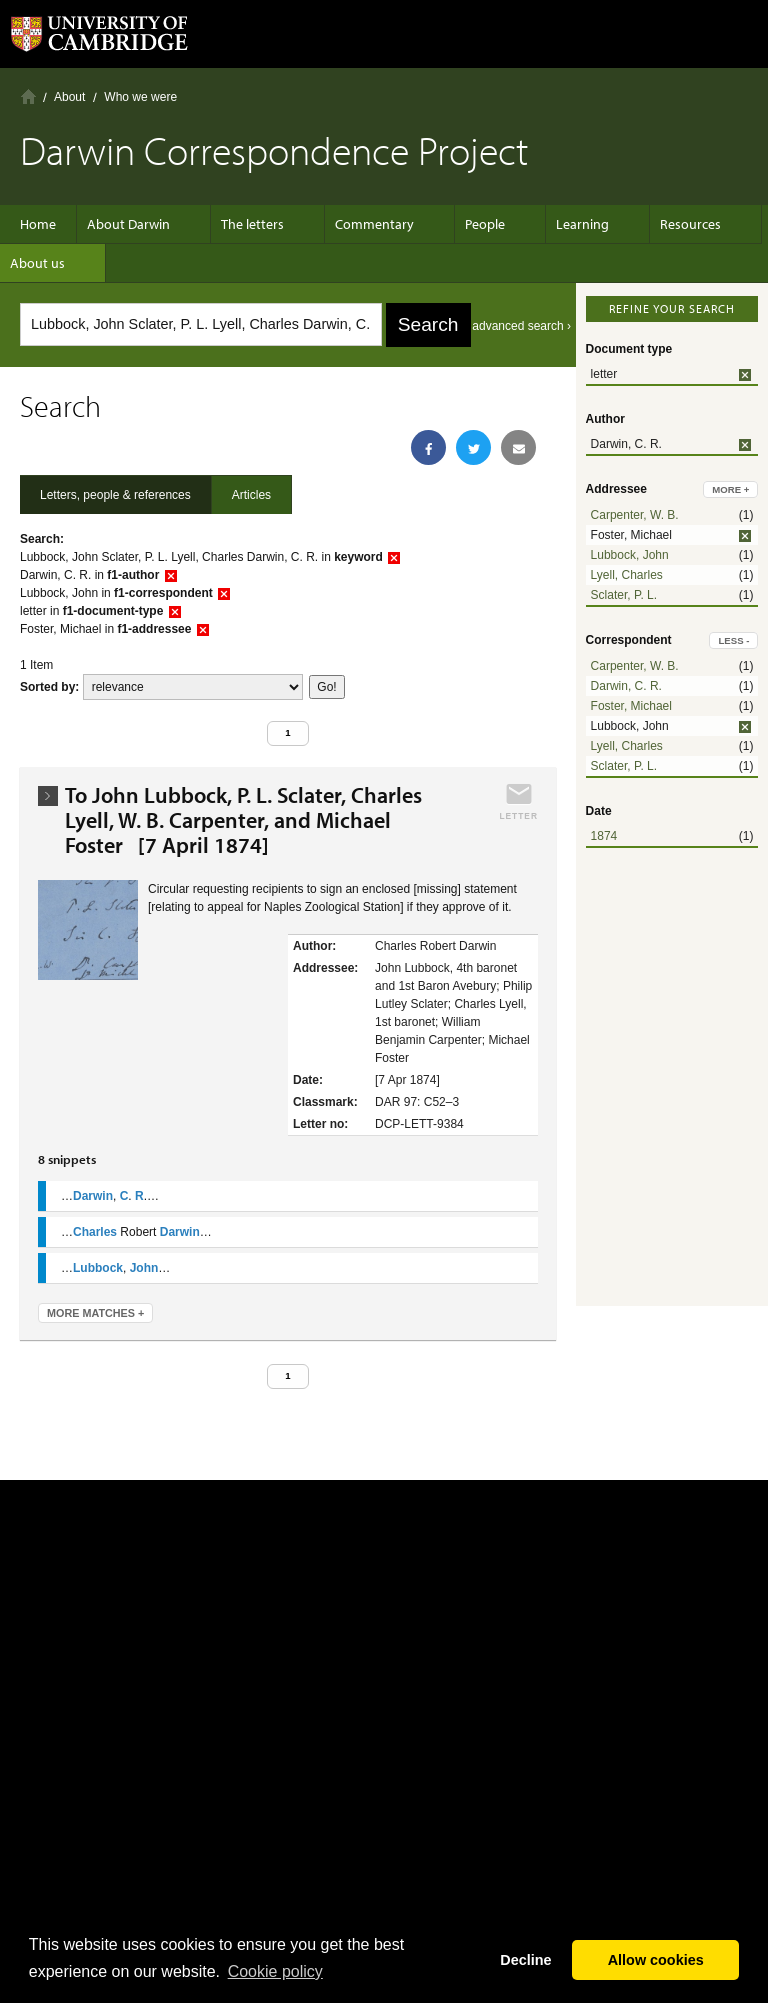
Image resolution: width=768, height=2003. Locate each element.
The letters (252, 224)
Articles (251, 495)
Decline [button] (525, 1960)
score (193, 687)
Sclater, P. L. (624, 595)
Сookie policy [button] (275, 1971)
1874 (604, 836)
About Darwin (138, 224)
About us (47, 263)
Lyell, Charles (627, 575)
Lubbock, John (630, 555)
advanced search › (521, 326)
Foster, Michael (631, 706)
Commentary (364, 224)
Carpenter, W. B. (635, 515)
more (730, 489)
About (69, 97)
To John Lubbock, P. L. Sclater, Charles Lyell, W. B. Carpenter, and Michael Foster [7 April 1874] (243, 820)
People (465, 224)
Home (28, 96)
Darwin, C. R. (626, 686)
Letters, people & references (115, 495)
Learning (552, 224)
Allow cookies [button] (656, 1960)
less (733, 640)
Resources (650, 224)
